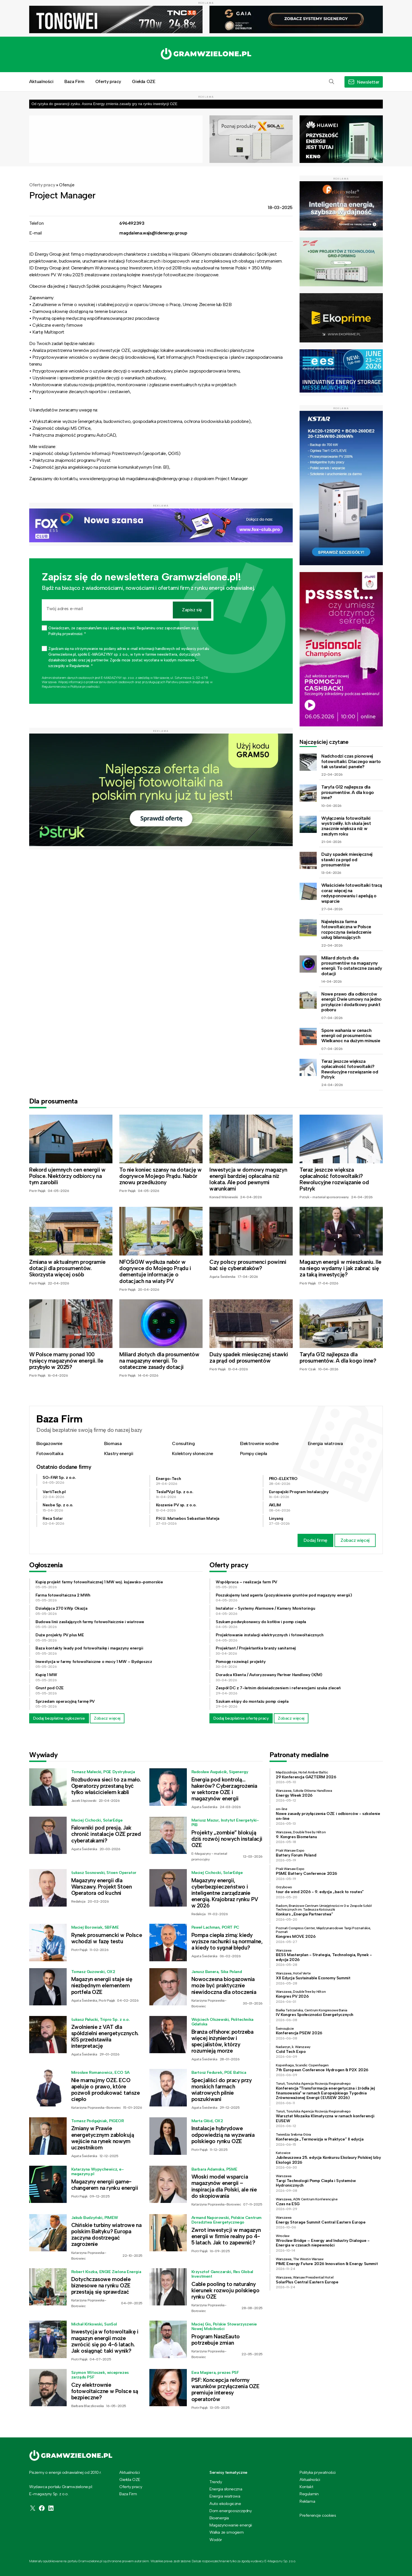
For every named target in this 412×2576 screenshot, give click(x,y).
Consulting (183, 1443)
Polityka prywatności (318, 2472)
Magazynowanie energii (230, 2525)
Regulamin (309, 2493)
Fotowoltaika (49, 1453)
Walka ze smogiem (226, 2532)
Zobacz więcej (355, 1540)
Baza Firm (74, 81)
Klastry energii (118, 1453)
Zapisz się (192, 609)
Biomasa (113, 1443)
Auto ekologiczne (225, 2503)
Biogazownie (49, 1443)
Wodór (215, 2539)
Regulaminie (51, 687)
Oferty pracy (108, 81)
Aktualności (41, 81)
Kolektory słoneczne (192, 1453)
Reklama (307, 2501)
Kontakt (306, 2486)
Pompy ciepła (253, 1453)
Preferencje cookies (318, 2515)
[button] (331, 82)
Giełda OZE (143, 81)
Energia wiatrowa (325, 1443)
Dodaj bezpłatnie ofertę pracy (241, 1718)
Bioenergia (219, 2517)
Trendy (215, 2481)
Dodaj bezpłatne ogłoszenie (59, 1718)
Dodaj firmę (315, 1540)
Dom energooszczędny (230, 2510)
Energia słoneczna (225, 2489)
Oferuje (66, 185)
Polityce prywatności (84, 687)
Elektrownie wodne (259, 1443)
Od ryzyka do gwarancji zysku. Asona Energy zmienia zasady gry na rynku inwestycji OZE (104, 104)
